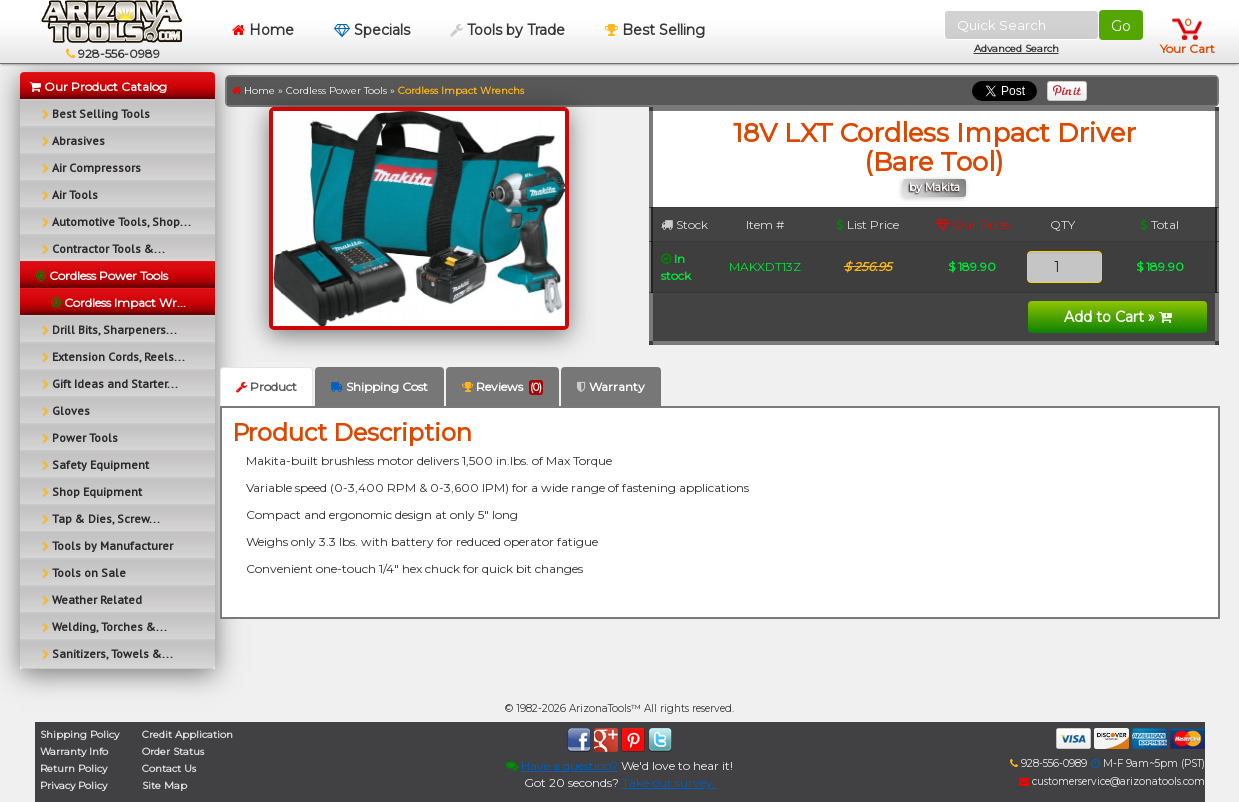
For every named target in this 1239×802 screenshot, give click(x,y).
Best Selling (655, 30)
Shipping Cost (379, 386)
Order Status (173, 751)
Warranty (611, 386)
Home (263, 30)
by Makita (934, 187)
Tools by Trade (507, 30)
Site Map (164, 785)
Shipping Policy (79, 734)
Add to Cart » (1118, 317)
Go (1121, 26)
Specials (372, 30)
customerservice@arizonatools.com (1112, 781)
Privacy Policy (73, 785)
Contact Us (169, 768)
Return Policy (73, 768)
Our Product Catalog (98, 86)
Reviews (502, 387)
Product (266, 386)
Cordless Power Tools (336, 90)
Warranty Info (74, 751)
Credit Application (187, 734)
